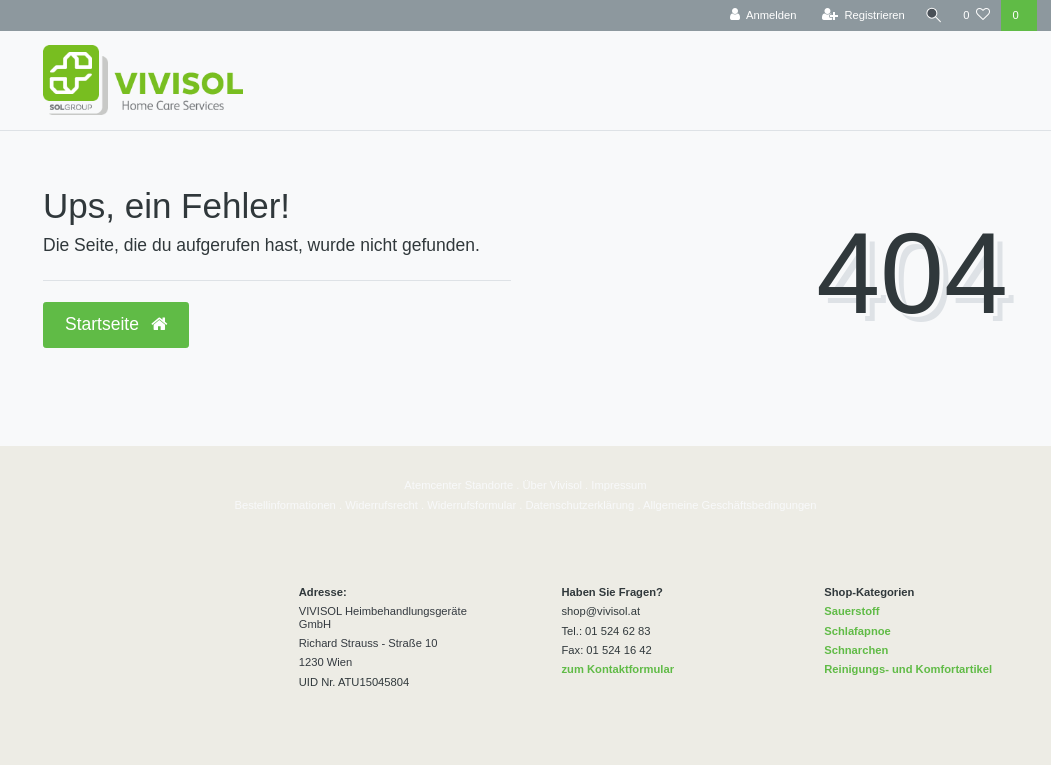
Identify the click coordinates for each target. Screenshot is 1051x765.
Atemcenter (432, 485)
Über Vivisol (552, 485)
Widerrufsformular (471, 505)
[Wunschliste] (976, 15)
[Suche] (932, 15)
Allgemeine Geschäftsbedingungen (730, 505)
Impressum (618, 485)
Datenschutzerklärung (579, 505)
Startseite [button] (116, 324)
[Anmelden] (759, 15)
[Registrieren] (859, 15)
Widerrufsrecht (381, 505)
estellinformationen (289, 505)
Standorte (488, 485)
